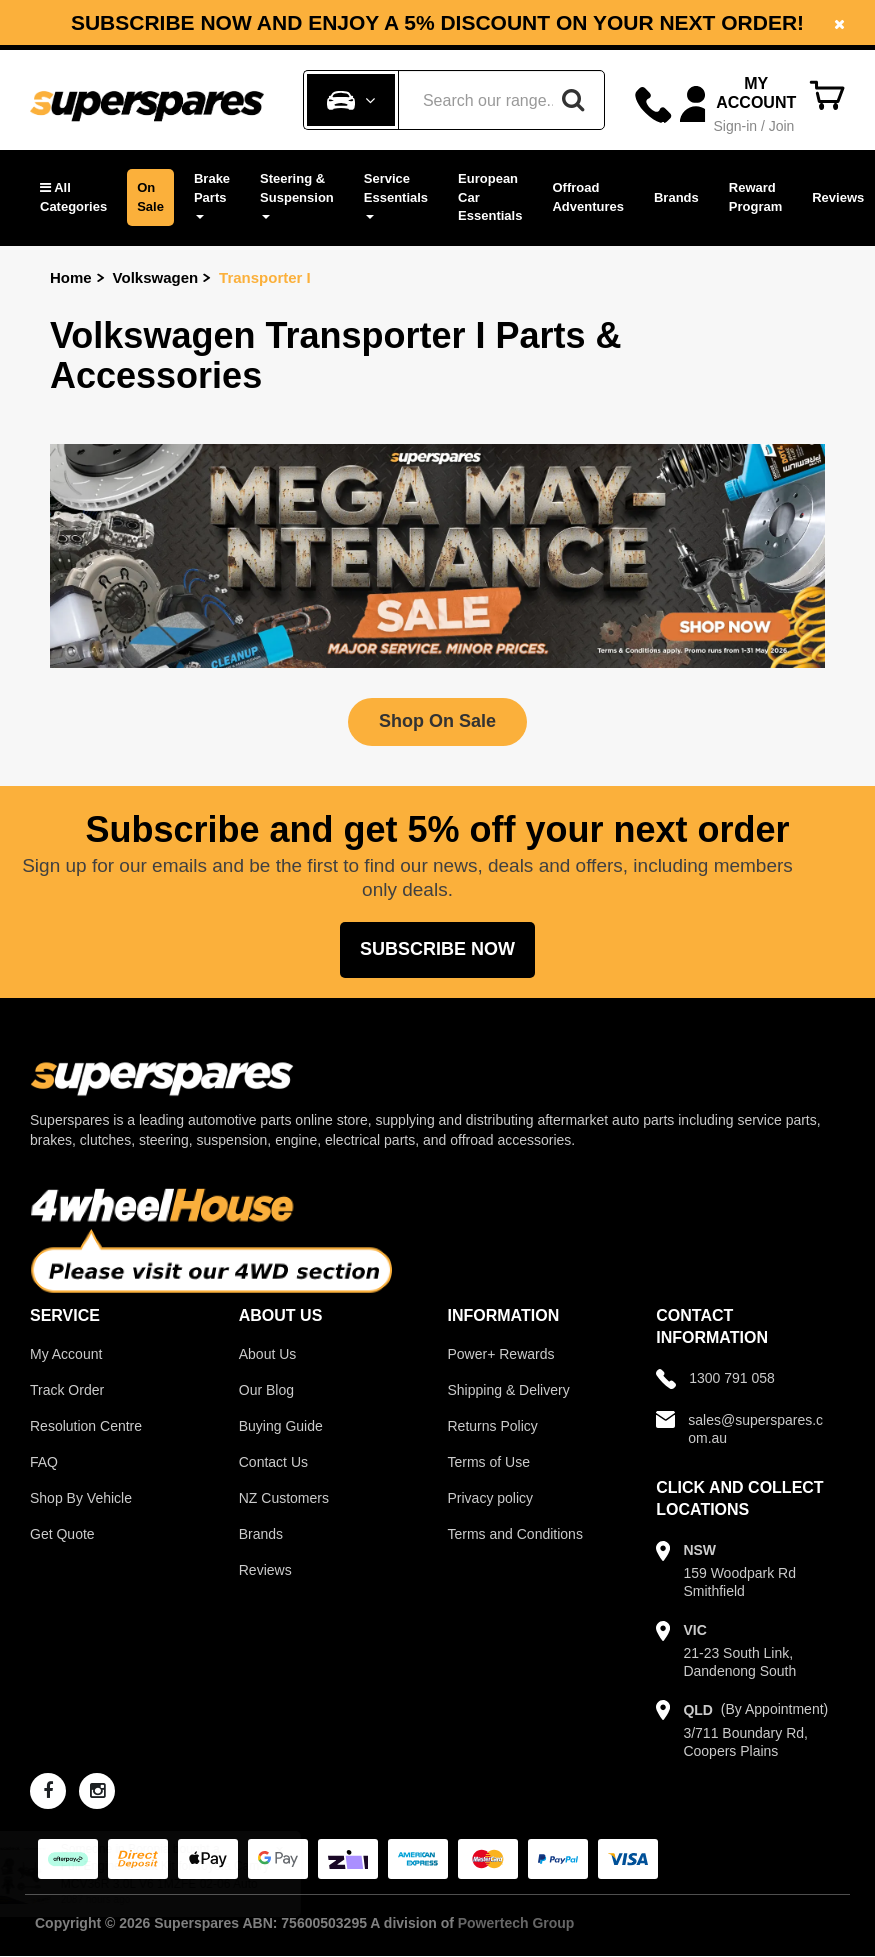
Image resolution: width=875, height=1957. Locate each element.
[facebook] (48, 1791)
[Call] (653, 105)
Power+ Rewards (501, 1354)
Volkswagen (156, 277)
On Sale (150, 197)
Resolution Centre (86, 1426)
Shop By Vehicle (81, 1498)
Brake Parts (212, 195)
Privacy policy (491, 1498)
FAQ (44, 1462)
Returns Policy (493, 1426)
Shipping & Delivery (509, 1390)
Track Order (67, 1390)
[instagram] (97, 1791)
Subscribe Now (437, 949)
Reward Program (755, 197)
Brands (676, 197)
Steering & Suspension (297, 195)
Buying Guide (281, 1426)
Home (71, 277)
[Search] (573, 100)
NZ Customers (284, 1498)
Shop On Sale (437, 721)
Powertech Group (516, 1923)
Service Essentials (396, 195)
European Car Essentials (490, 197)
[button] (73, 197)
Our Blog (266, 1390)
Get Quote (62, 1534)
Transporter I (265, 277)
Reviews (838, 197)
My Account (66, 1354)
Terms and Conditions (515, 1534)
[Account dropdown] (740, 105)
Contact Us (273, 1462)
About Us (268, 1354)
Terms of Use (489, 1462)
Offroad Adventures (588, 197)
